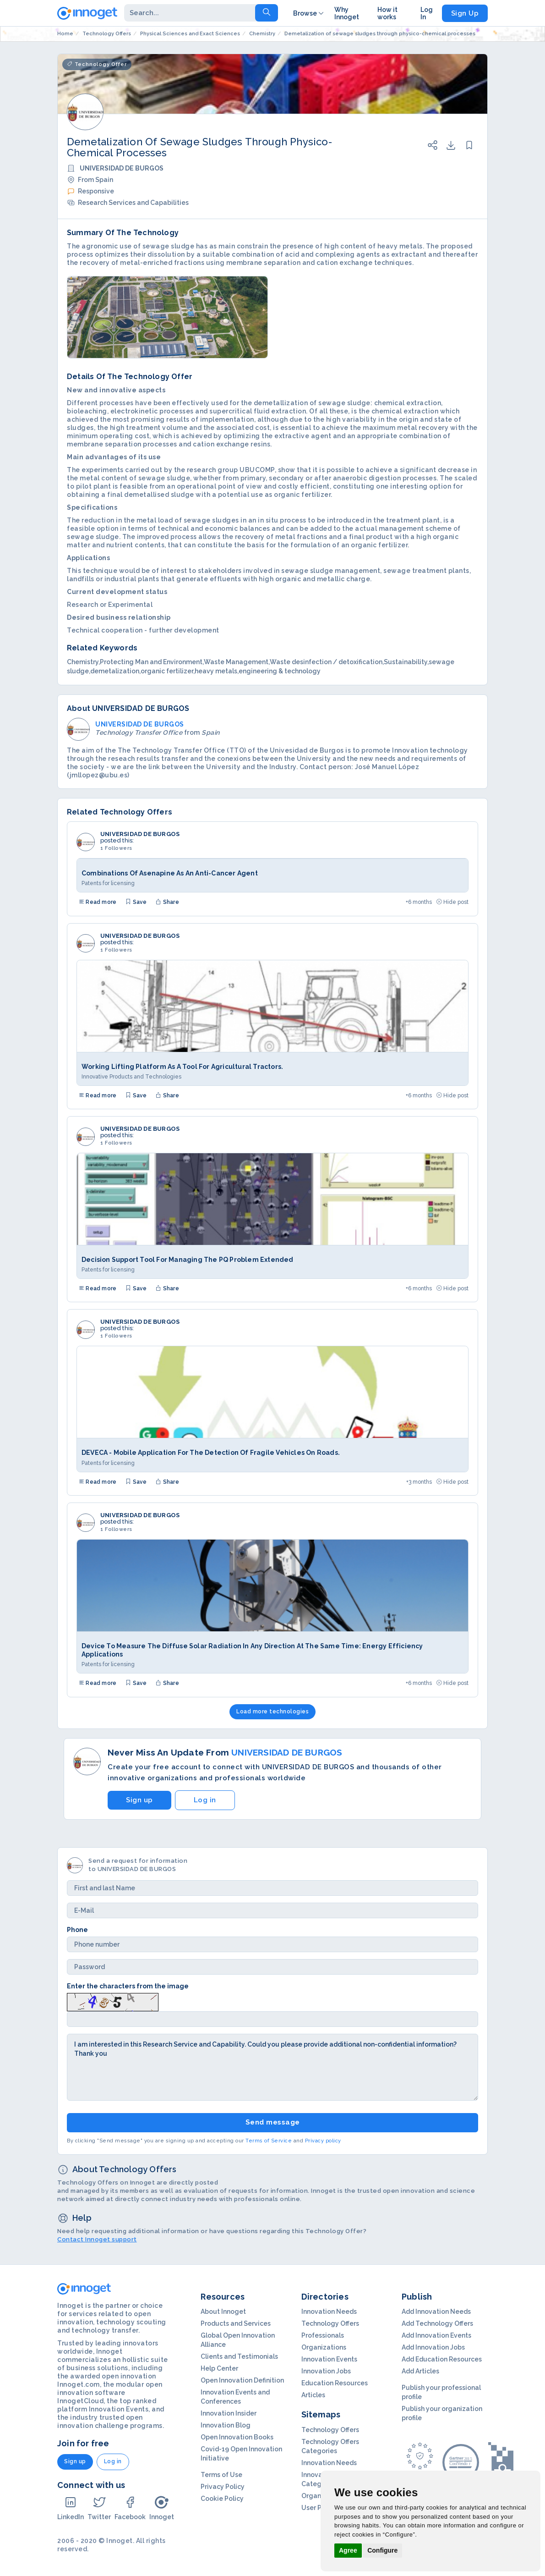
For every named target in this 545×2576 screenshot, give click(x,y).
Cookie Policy (222, 2498)
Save (136, 902)
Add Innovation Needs (436, 2311)
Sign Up (465, 13)
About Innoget (223, 2311)
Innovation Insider (228, 2413)
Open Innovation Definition (242, 2380)
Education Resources (334, 2383)
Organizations (323, 2347)
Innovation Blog (226, 2425)
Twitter (99, 2508)
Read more (97, 902)
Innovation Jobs (326, 2371)
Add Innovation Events (436, 2335)
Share (167, 902)
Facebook (130, 2508)
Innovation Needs (329, 2311)
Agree (348, 2550)
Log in (205, 1800)
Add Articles (420, 2371)
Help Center (219, 2368)
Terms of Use (221, 2474)
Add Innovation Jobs (433, 2347)
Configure (382, 2550)
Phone (77, 1929)
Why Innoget (346, 13)
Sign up (139, 1800)
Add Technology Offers (437, 2323)
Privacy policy (323, 2141)
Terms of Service (268, 2141)
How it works (387, 13)
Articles (313, 2395)
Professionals (322, 2335)
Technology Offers (330, 2323)
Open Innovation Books (237, 2437)
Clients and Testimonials (239, 2356)
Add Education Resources (442, 2359)
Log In (426, 13)
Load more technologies (272, 1711)
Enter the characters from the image (128, 1986)
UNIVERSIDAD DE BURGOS (140, 834)
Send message (272, 2122)
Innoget (161, 2508)
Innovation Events (329, 2359)
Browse (309, 13)
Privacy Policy (223, 2486)
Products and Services (236, 2323)
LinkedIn (70, 2508)
